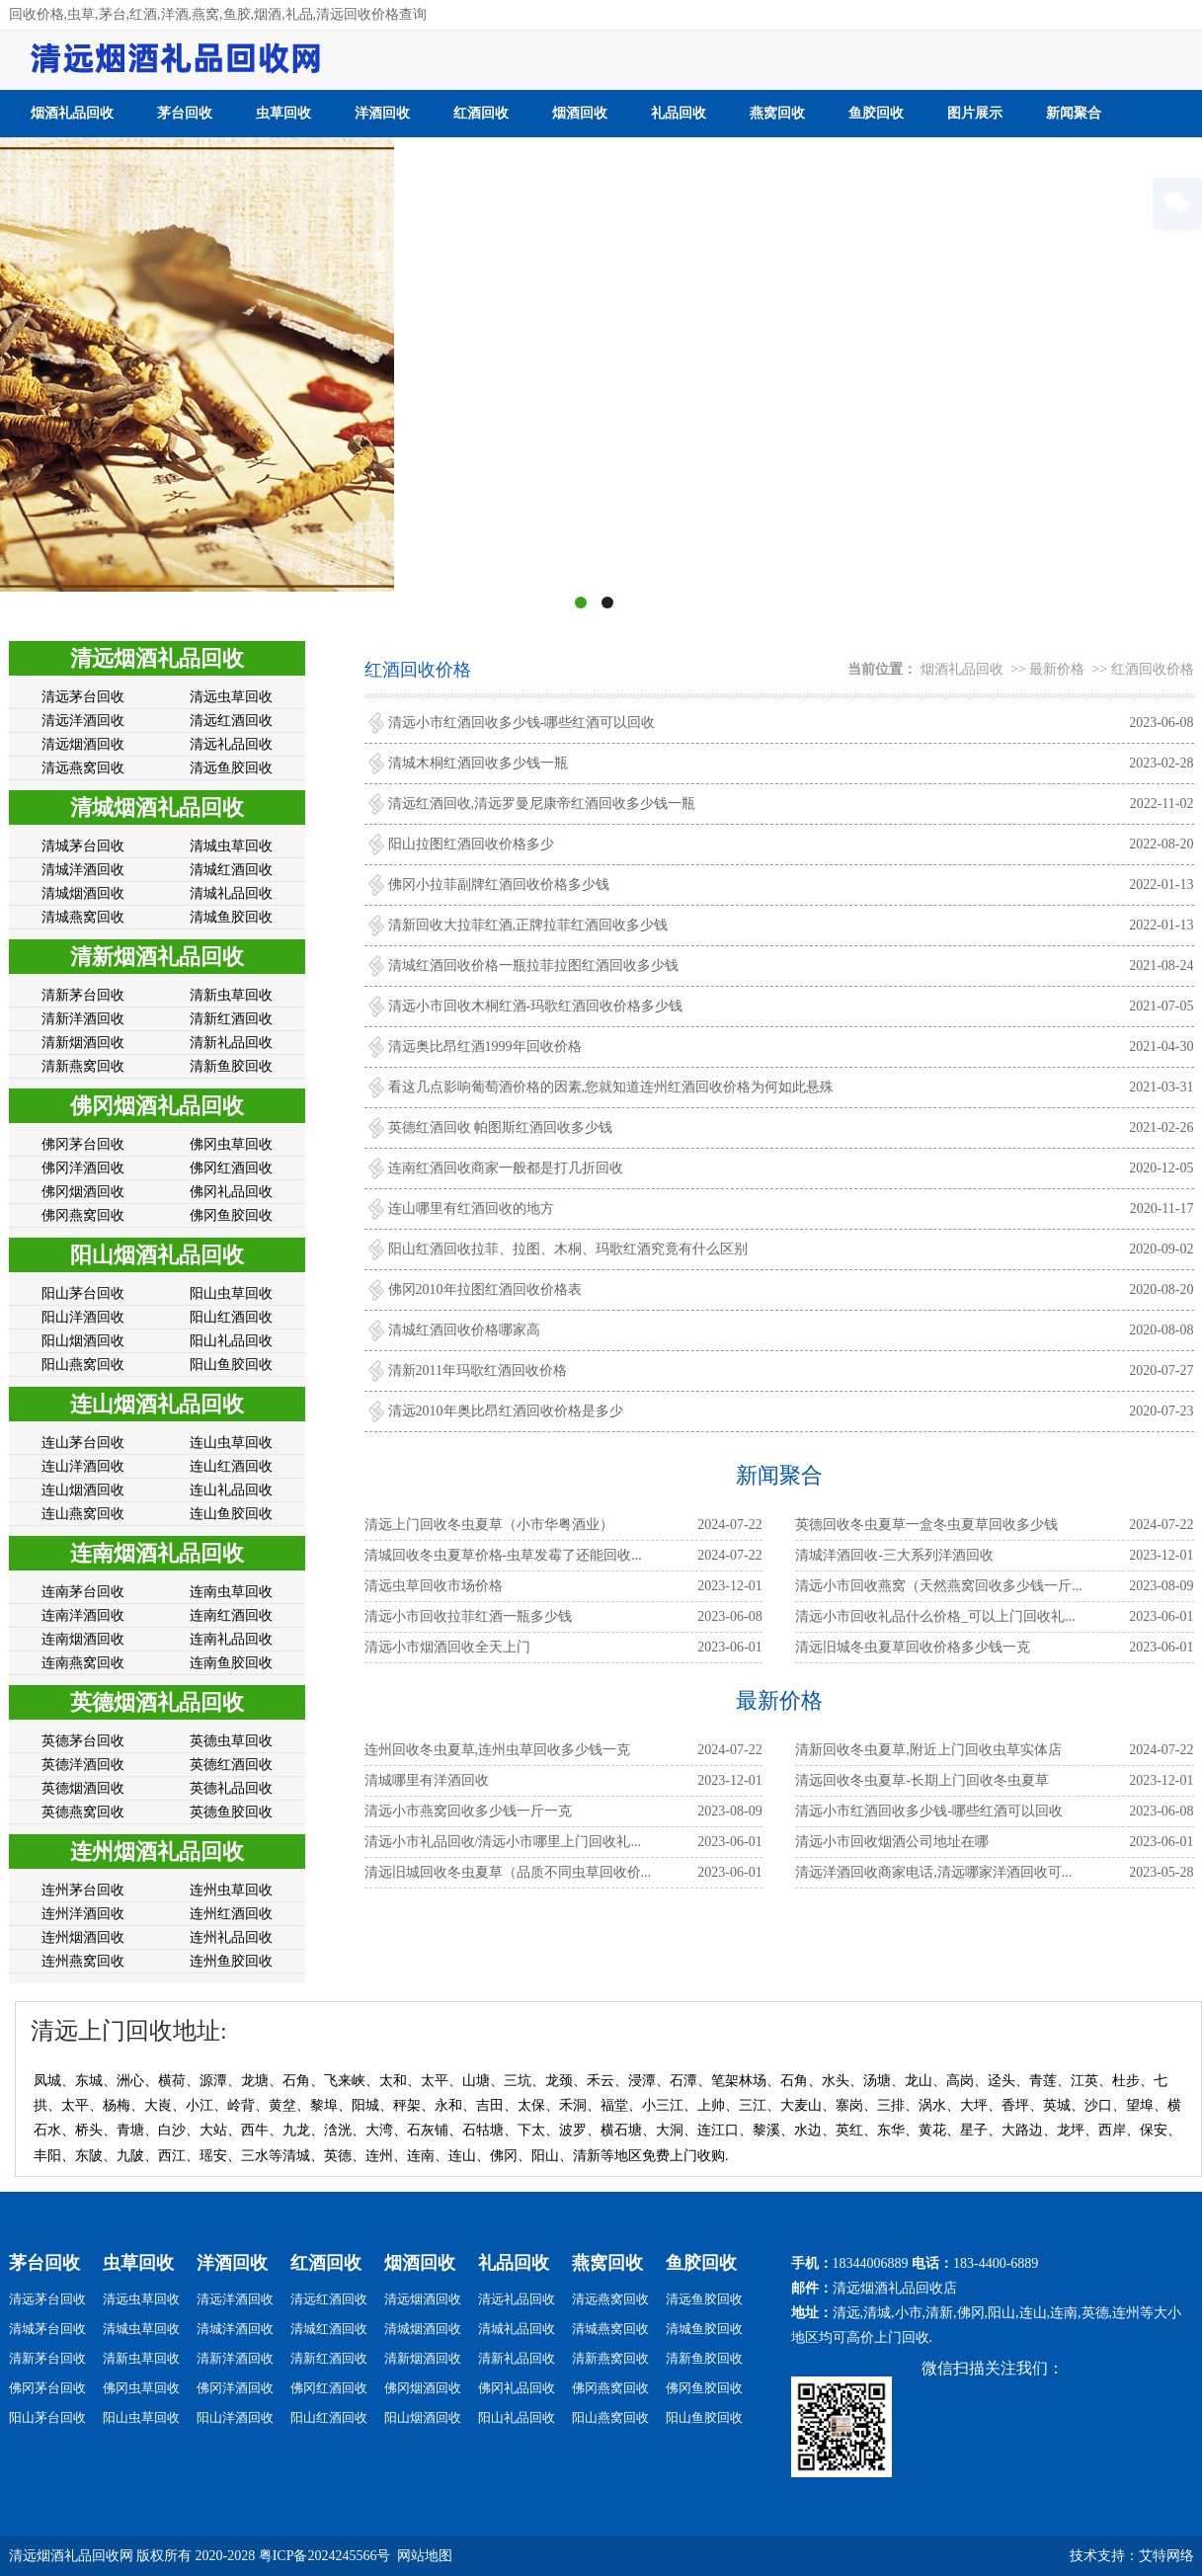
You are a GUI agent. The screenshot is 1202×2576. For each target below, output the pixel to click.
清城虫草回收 (231, 846)
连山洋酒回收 (82, 1466)
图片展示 (974, 113)
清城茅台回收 (82, 846)
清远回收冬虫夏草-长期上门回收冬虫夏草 (922, 1780)
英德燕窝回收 (82, 1812)
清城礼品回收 (231, 893)
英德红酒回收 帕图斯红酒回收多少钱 (500, 1127)
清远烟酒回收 (82, 744)
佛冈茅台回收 (82, 1144)
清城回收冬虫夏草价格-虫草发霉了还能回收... (503, 1555)
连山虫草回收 (231, 1442)
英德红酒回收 (231, 1764)
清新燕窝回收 (82, 1066)
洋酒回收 (382, 113)
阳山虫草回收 (231, 1293)
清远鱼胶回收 (231, 768)
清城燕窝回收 (82, 917)
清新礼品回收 (231, 1042)
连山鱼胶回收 (231, 1513)
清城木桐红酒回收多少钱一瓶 (478, 763)
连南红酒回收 (231, 1615)
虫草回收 (283, 113)
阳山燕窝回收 (82, 1364)
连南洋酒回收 (82, 1615)
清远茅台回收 (82, 696)
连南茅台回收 (82, 1591)
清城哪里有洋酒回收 (426, 1780)
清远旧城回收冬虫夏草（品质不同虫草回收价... (508, 1872)
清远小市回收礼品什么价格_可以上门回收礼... (935, 1616)
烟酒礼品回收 (72, 113)
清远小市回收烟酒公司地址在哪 (892, 1841)
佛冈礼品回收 (231, 1191)
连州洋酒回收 (82, 1913)
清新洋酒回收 (82, 1018)
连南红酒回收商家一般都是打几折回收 (505, 1168)
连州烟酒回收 (82, 1937)
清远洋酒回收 (82, 720)
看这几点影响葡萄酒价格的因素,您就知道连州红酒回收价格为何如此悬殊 (611, 1087)
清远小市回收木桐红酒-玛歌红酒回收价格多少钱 (535, 1006)
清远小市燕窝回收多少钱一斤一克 (468, 1811)
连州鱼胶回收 (231, 1961)
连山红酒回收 (231, 1466)
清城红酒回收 (231, 869)
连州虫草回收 (231, 1890)
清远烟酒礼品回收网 (71, 2555)
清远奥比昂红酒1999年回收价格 (485, 1046)
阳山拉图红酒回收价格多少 (471, 844)
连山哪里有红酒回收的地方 (471, 1208)
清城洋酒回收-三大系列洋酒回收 (894, 1555)
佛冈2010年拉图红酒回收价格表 (485, 1289)
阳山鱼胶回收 (231, 1364)
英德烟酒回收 (82, 1788)
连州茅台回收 (82, 1890)
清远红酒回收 (231, 720)
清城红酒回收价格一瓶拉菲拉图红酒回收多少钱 (533, 965)
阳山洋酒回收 (82, 1317)
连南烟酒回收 (82, 1639)
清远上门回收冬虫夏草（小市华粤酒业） (488, 1524)
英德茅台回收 (82, 1740)
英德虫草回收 (231, 1740)
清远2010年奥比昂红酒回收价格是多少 (505, 1411)
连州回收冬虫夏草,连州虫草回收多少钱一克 (497, 1749)
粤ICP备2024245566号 (325, 2555)
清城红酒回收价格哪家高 (464, 1330)
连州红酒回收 (231, 1913)
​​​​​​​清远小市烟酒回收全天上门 (447, 1647)
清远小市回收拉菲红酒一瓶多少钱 (468, 1616)
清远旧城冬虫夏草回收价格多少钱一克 (912, 1647)
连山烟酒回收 (82, 1490)
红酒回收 (481, 113)
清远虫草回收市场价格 (433, 1585)
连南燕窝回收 (82, 1662)
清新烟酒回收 (82, 1042)
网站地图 (424, 2555)
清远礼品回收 (231, 744)
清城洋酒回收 (82, 869)
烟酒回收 (579, 113)
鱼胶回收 (876, 113)
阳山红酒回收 (231, 1317)
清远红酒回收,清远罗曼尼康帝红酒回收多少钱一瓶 (542, 803)
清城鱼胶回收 (231, 917)
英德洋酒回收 (82, 1764)
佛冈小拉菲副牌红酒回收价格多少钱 (498, 884)
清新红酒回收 (231, 1018)
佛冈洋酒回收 (82, 1168)
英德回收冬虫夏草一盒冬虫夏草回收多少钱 (926, 1524)
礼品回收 (678, 113)
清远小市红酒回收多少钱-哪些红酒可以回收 (522, 722)
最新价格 (1056, 669)
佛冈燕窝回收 (82, 1215)
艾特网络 (1166, 2555)
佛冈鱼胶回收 (231, 1215)
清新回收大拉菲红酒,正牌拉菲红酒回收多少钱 (528, 925)
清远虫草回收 (231, 696)
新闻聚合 (1073, 113)
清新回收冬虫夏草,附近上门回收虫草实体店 (928, 1749)
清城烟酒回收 (82, 893)
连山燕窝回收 (82, 1513)
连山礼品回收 (231, 1490)
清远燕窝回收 (82, 768)
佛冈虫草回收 (231, 1144)
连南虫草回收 (231, 1591)
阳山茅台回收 (82, 1293)
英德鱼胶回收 (231, 1812)
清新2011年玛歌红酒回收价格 (477, 1370)
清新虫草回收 (231, 995)
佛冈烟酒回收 (82, 1191)
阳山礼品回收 (231, 1340)
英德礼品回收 (231, 1788)
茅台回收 (184, 113)
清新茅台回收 (82, 995)
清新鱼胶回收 (231, 1066)
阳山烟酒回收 (82, 1340)
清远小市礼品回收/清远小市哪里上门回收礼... (502, 1841)
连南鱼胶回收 (231, 1662)
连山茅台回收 (82, 1442)
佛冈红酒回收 (231, 1168)
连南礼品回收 (231, 1639)
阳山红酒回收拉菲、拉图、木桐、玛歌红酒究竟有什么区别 (568, 1249)
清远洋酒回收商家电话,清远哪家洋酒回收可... (933, 1872)
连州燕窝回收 (82, 1961)
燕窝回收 (777, 113)
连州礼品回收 (231, 1937)
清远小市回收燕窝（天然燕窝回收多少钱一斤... (938, 1585)
